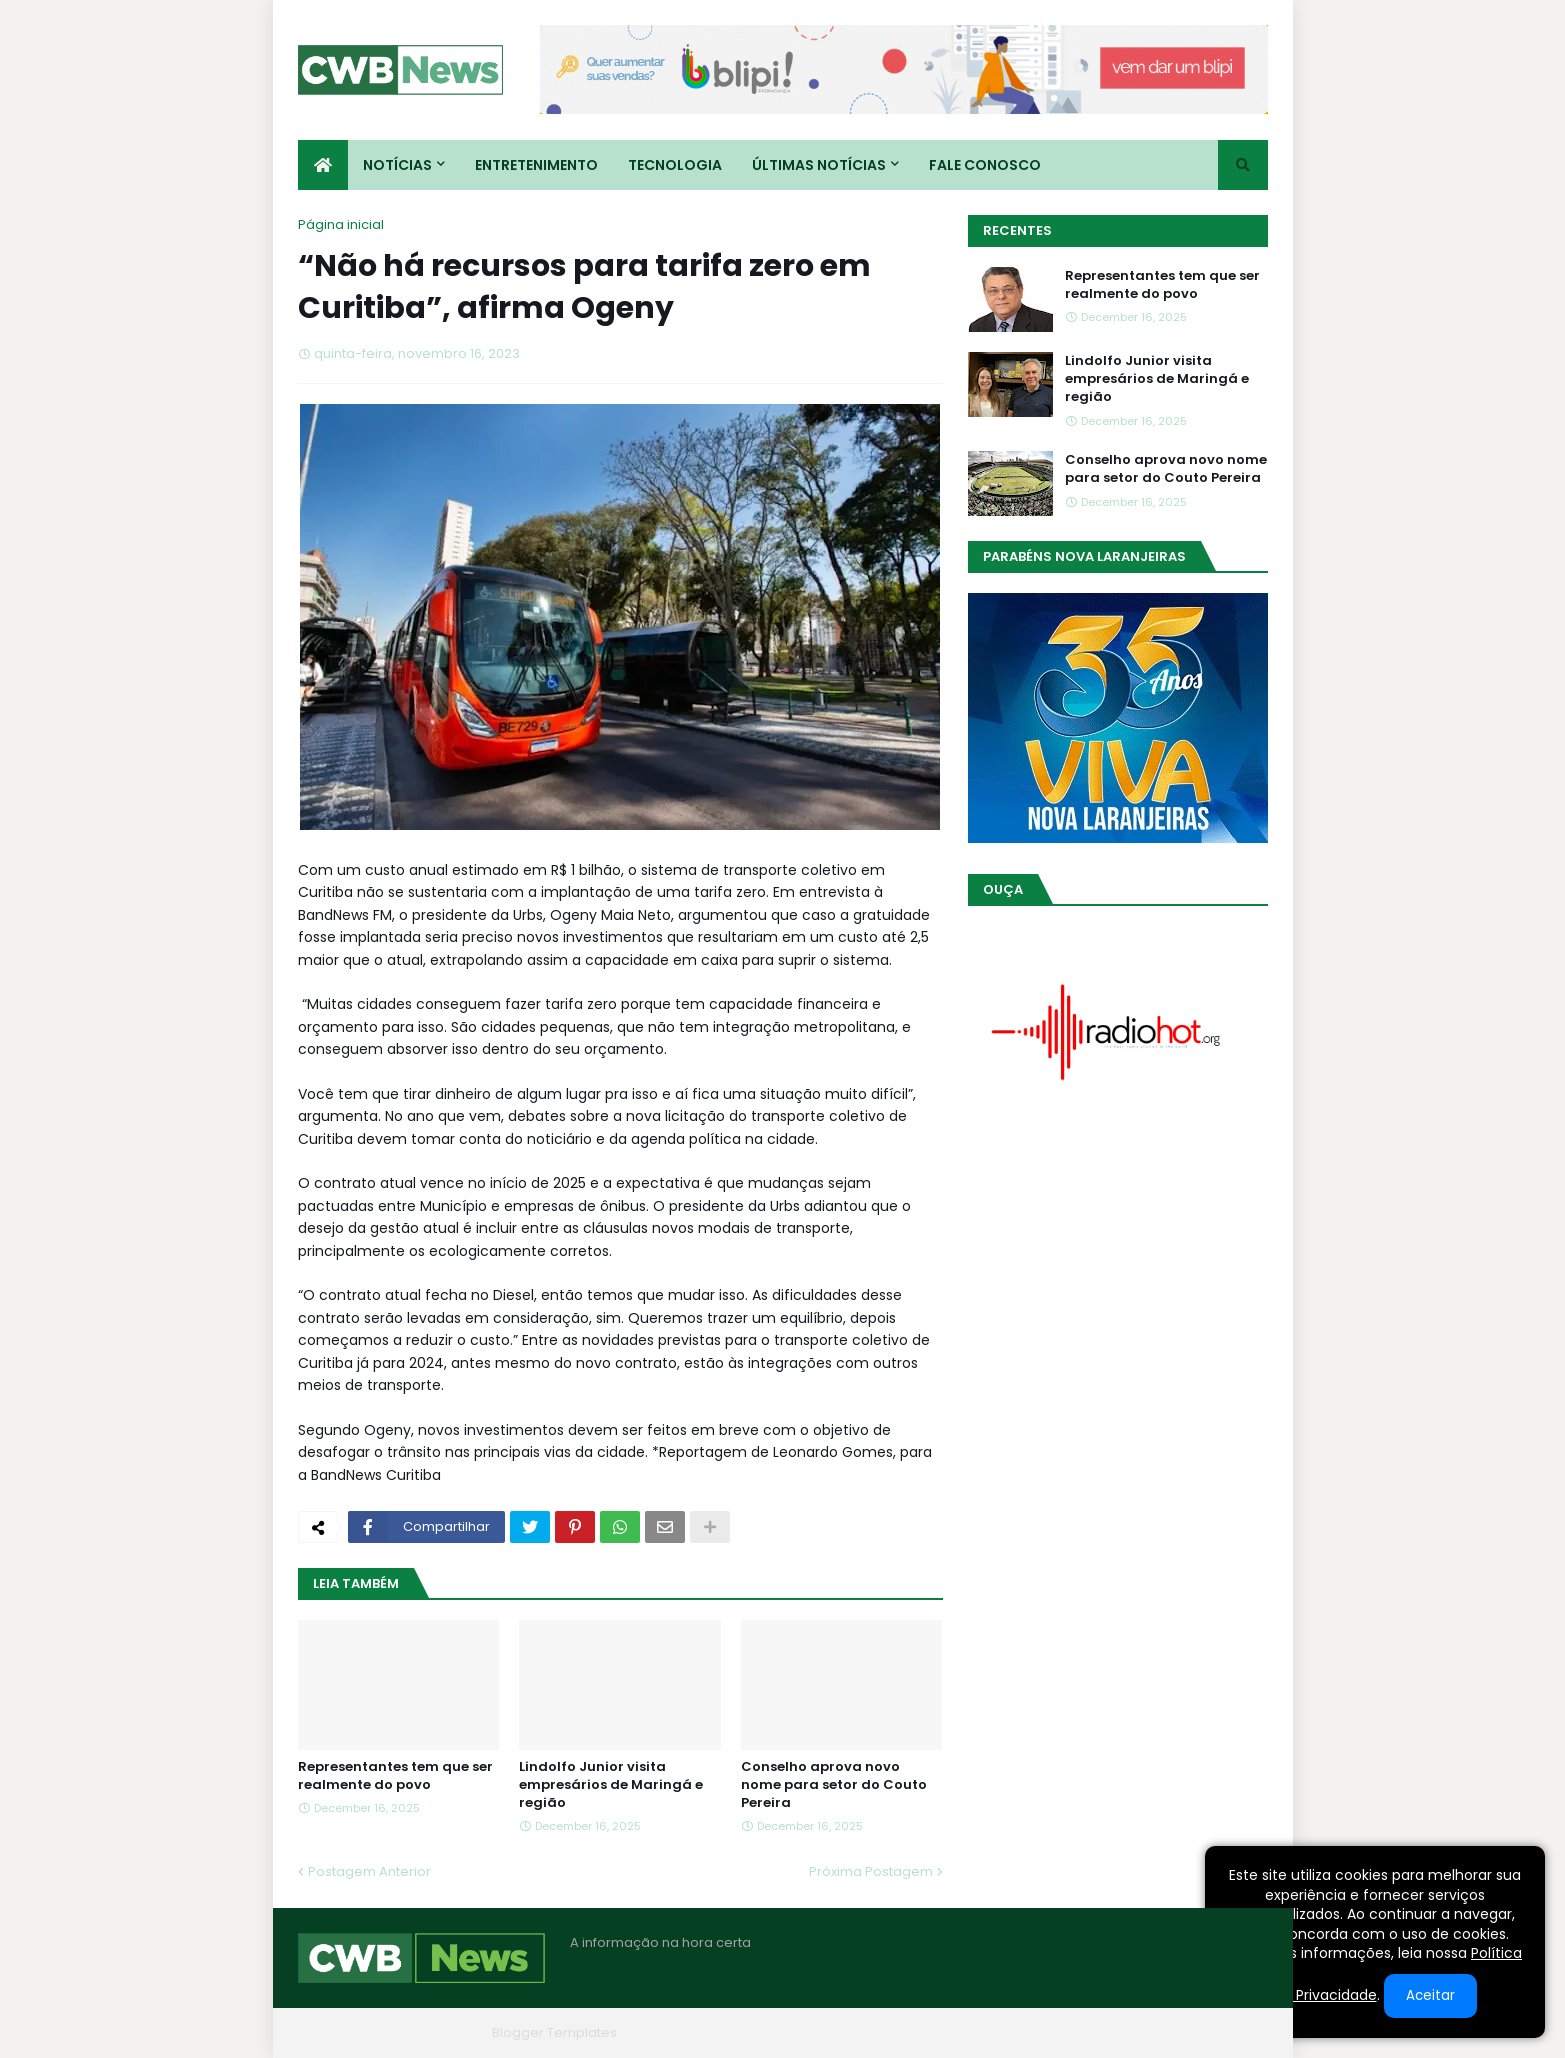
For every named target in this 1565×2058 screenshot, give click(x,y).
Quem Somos (1053, 2032)
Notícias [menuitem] (397, 165)
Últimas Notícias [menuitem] (819, 165)
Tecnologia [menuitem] (675, 165)
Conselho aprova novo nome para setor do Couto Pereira (834, 1785)
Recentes (1017, 230)
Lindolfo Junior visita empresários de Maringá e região (611, 1785)
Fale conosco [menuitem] (985, 165)
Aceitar (1430, 1995)
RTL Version (1231, 2032)
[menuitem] (323, 165)
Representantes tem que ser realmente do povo (395, 1776)
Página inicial (341, 224)
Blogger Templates (554, 2032)
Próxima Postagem (871, 1871)
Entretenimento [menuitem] (536, 165)
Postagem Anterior (369, 1871)
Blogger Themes (429, 2032)
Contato (1146, 2032)
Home (966, 2032)
